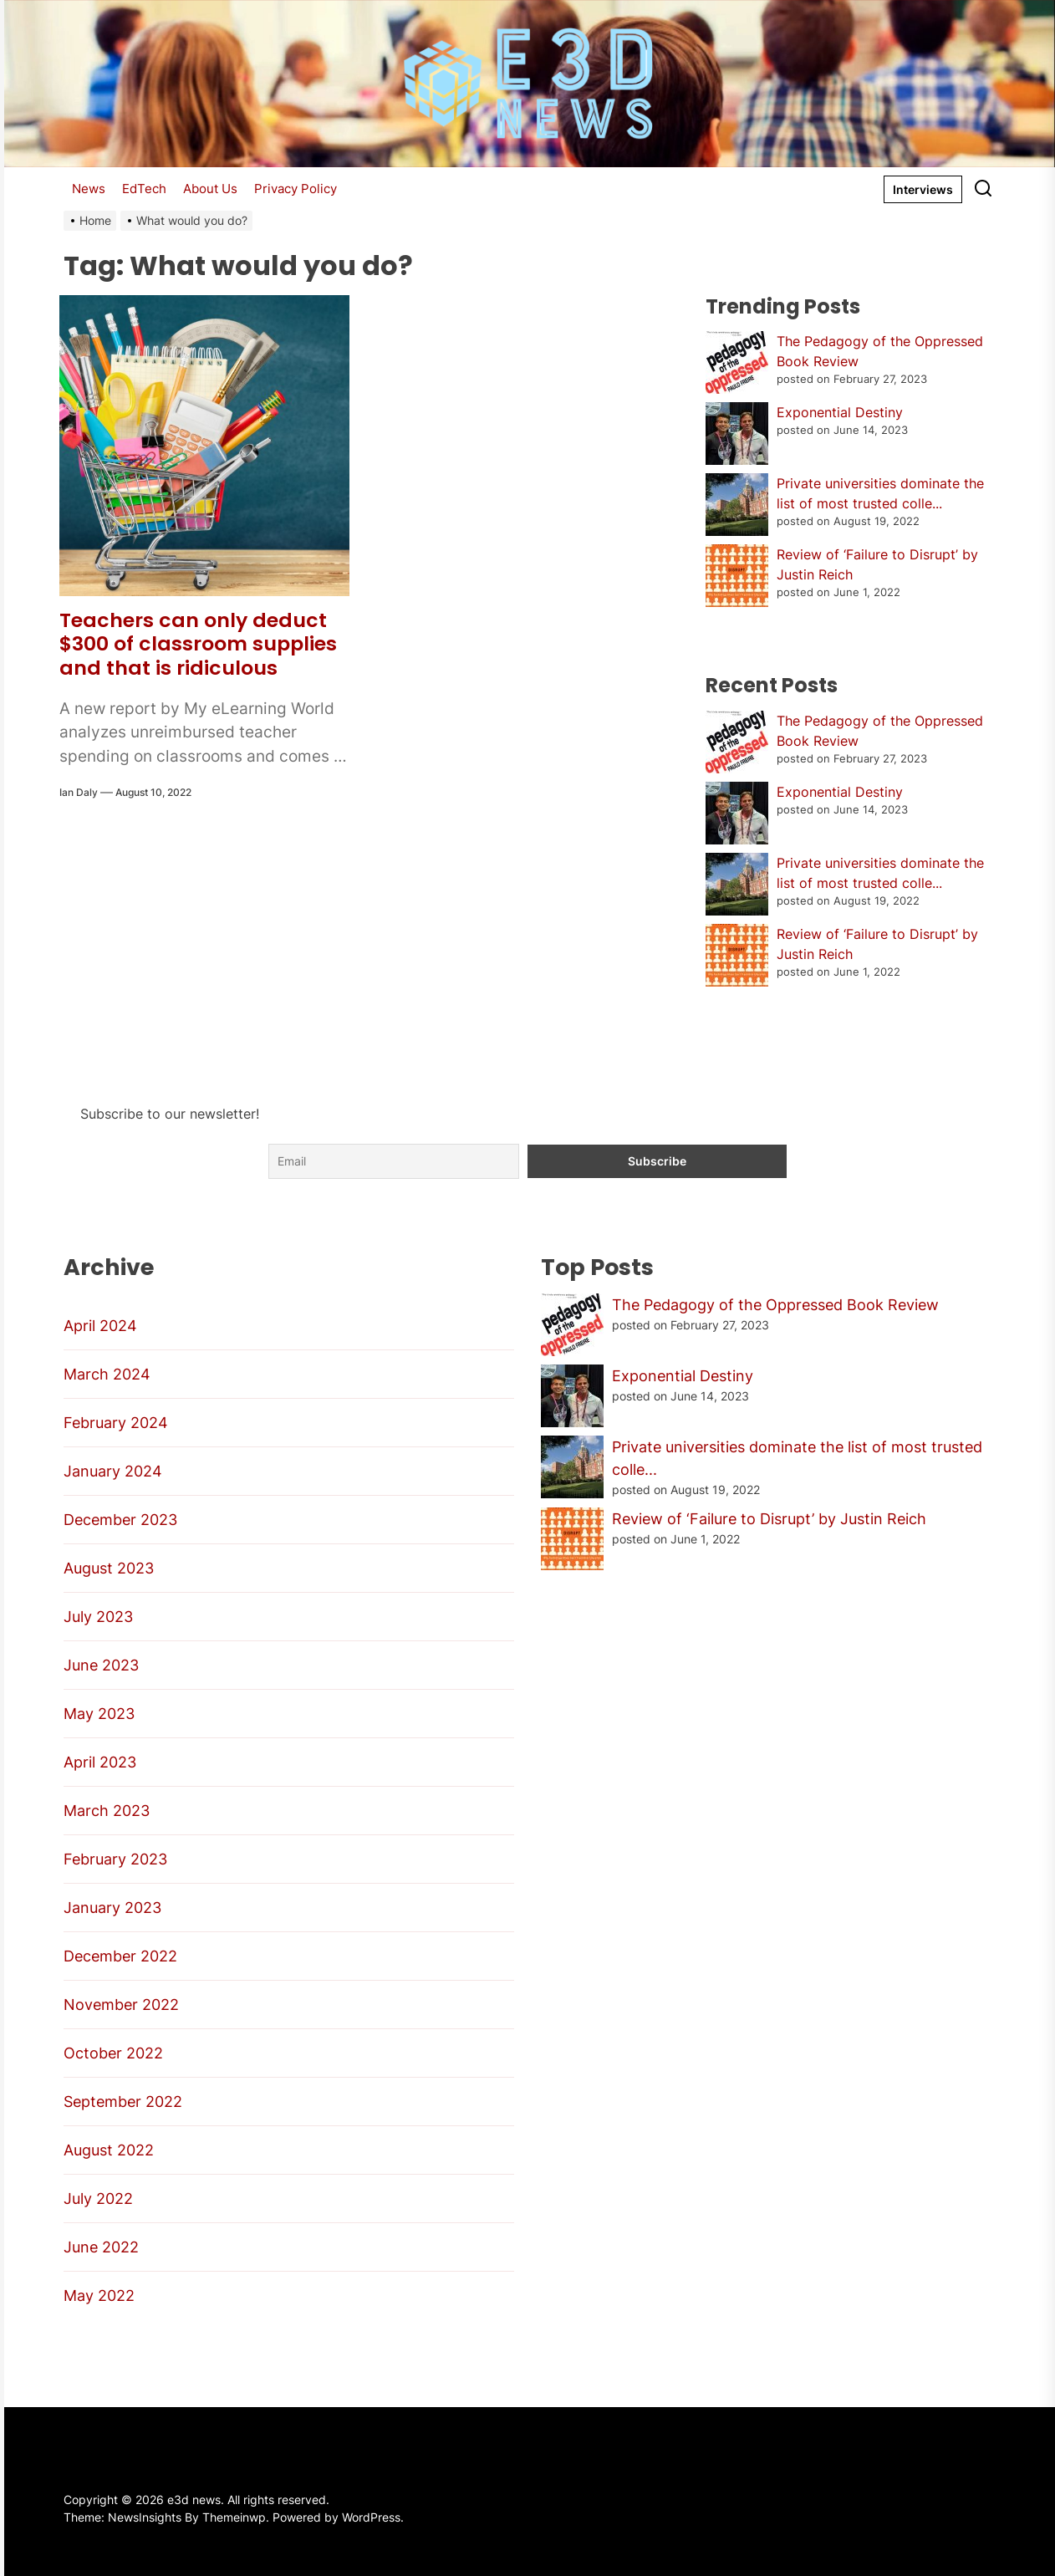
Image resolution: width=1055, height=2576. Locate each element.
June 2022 (101, 2247)
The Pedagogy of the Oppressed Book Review (775, 1305)
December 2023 (120, 1519)
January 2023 (112, 1907)
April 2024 (100, 1325)
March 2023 (107, 1810)
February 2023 (115, 1859)
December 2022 (120, 1956)
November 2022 (121, 2004)
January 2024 (113, 1471)
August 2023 (109, 1568)
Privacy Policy (295, 188)
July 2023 (98, 1616)
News (88, 188)
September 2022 (123, 2101)
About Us (210, 188)
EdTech (144, 188)
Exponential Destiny (840, 412)
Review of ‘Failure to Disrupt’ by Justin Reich (769, 1519)
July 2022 (98, 2198)
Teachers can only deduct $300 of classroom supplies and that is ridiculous (199, 644)
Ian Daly (78, 792)
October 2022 (113, 2053)
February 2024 (116, 1422)
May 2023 (99, 1713)
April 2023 (100, 1762)
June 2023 (101, 1665)
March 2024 (107, 1374)
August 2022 (109, 2150)
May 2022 (99, 2295)
